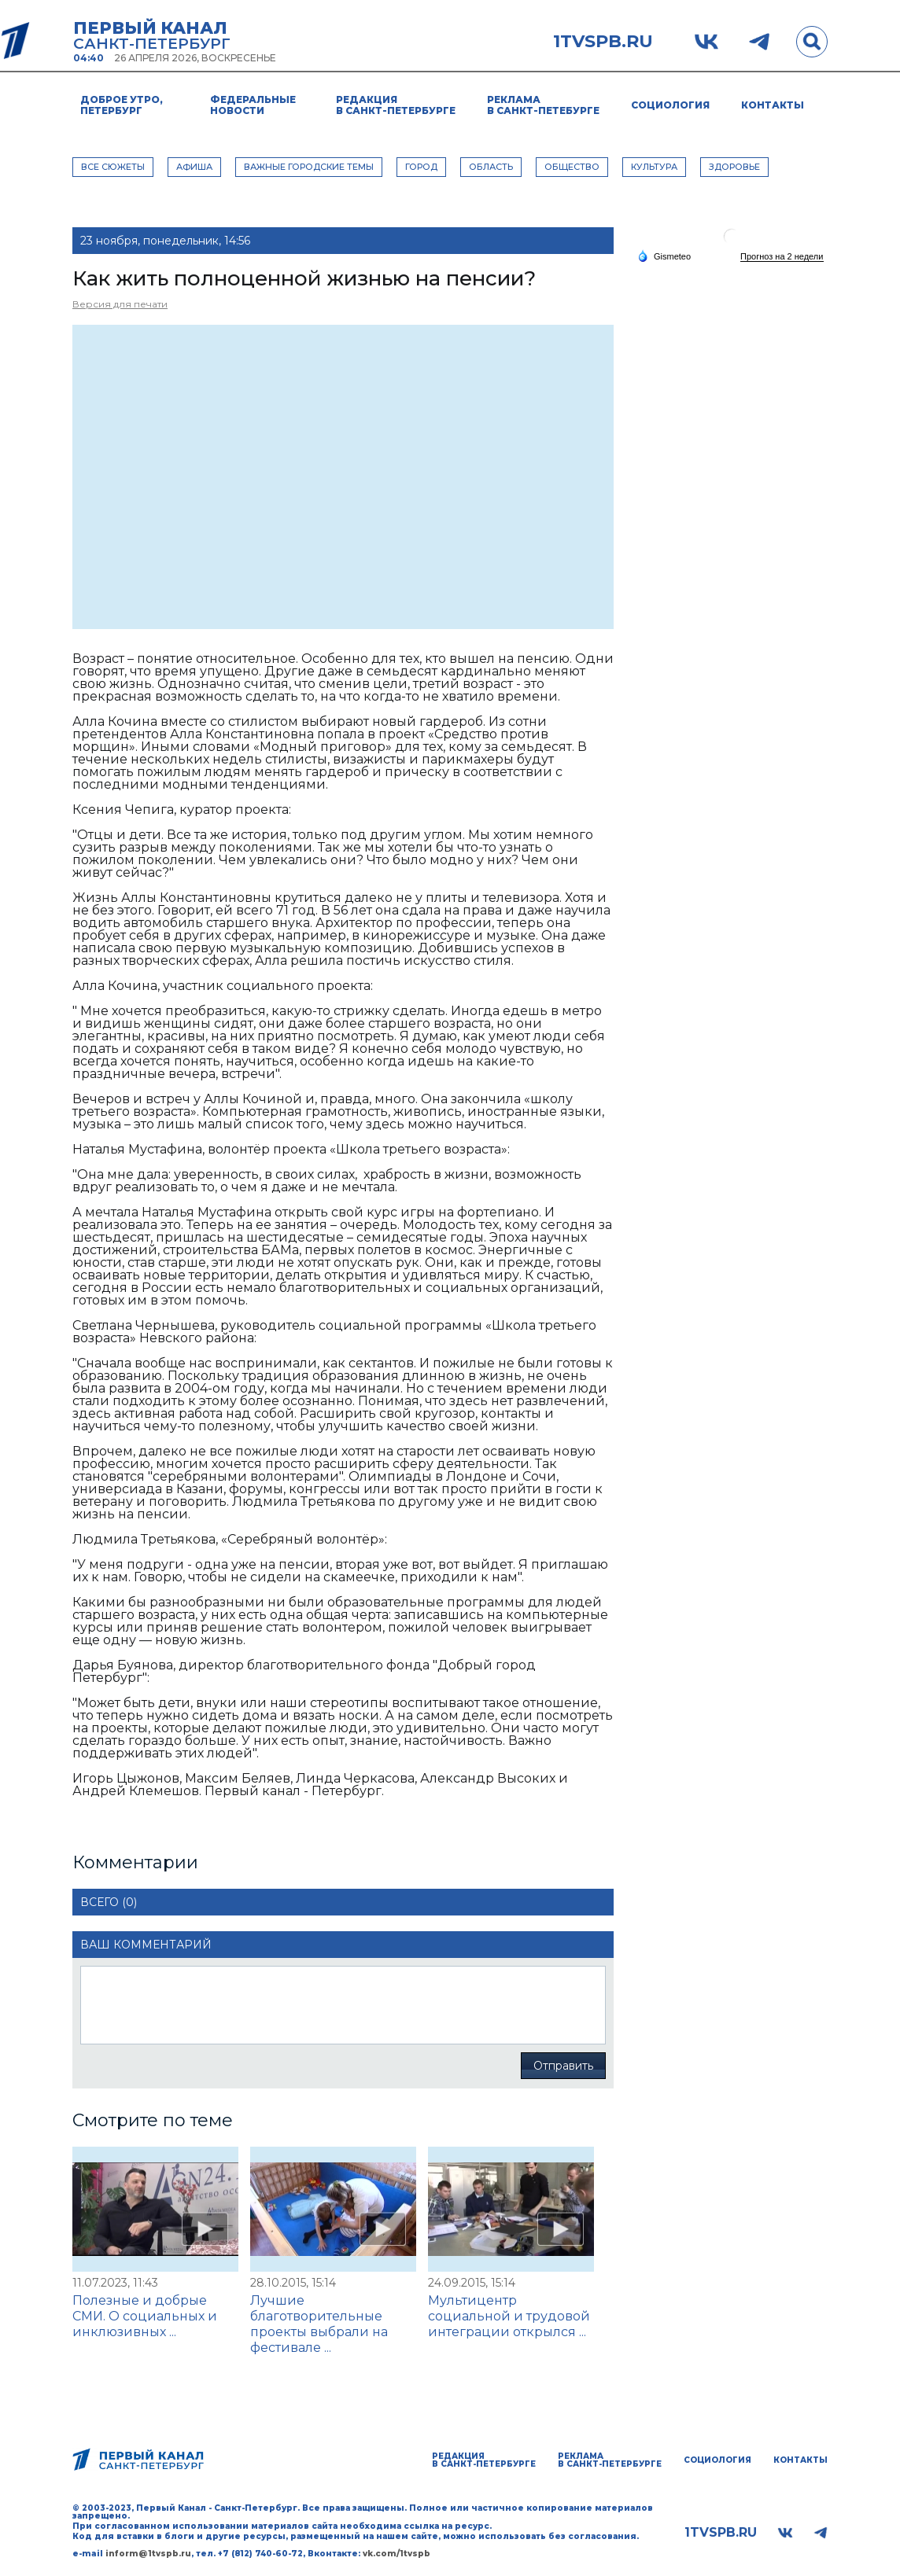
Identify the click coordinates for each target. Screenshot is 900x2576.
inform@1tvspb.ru (148, 2553)
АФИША (194, 166)
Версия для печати (120, 304)
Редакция (396, 105)
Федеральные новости (253, 105)
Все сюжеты (113, 166)
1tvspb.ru (603, 41)
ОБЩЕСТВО (571, 166)
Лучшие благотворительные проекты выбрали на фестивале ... (319, 2324)
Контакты (772, 105)
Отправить (563, 2066)
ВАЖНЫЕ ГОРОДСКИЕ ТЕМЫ (309, 166)
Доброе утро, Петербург (121, 105)
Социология (670, 105)
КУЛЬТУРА (654, 166)
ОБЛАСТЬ (491, 166)
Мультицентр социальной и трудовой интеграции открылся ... (509, 2316)
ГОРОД (421, 166)
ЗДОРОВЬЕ (734, 166)
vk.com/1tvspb (396, 2553)
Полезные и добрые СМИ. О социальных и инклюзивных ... (144, 2316)
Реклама (543, 105)
